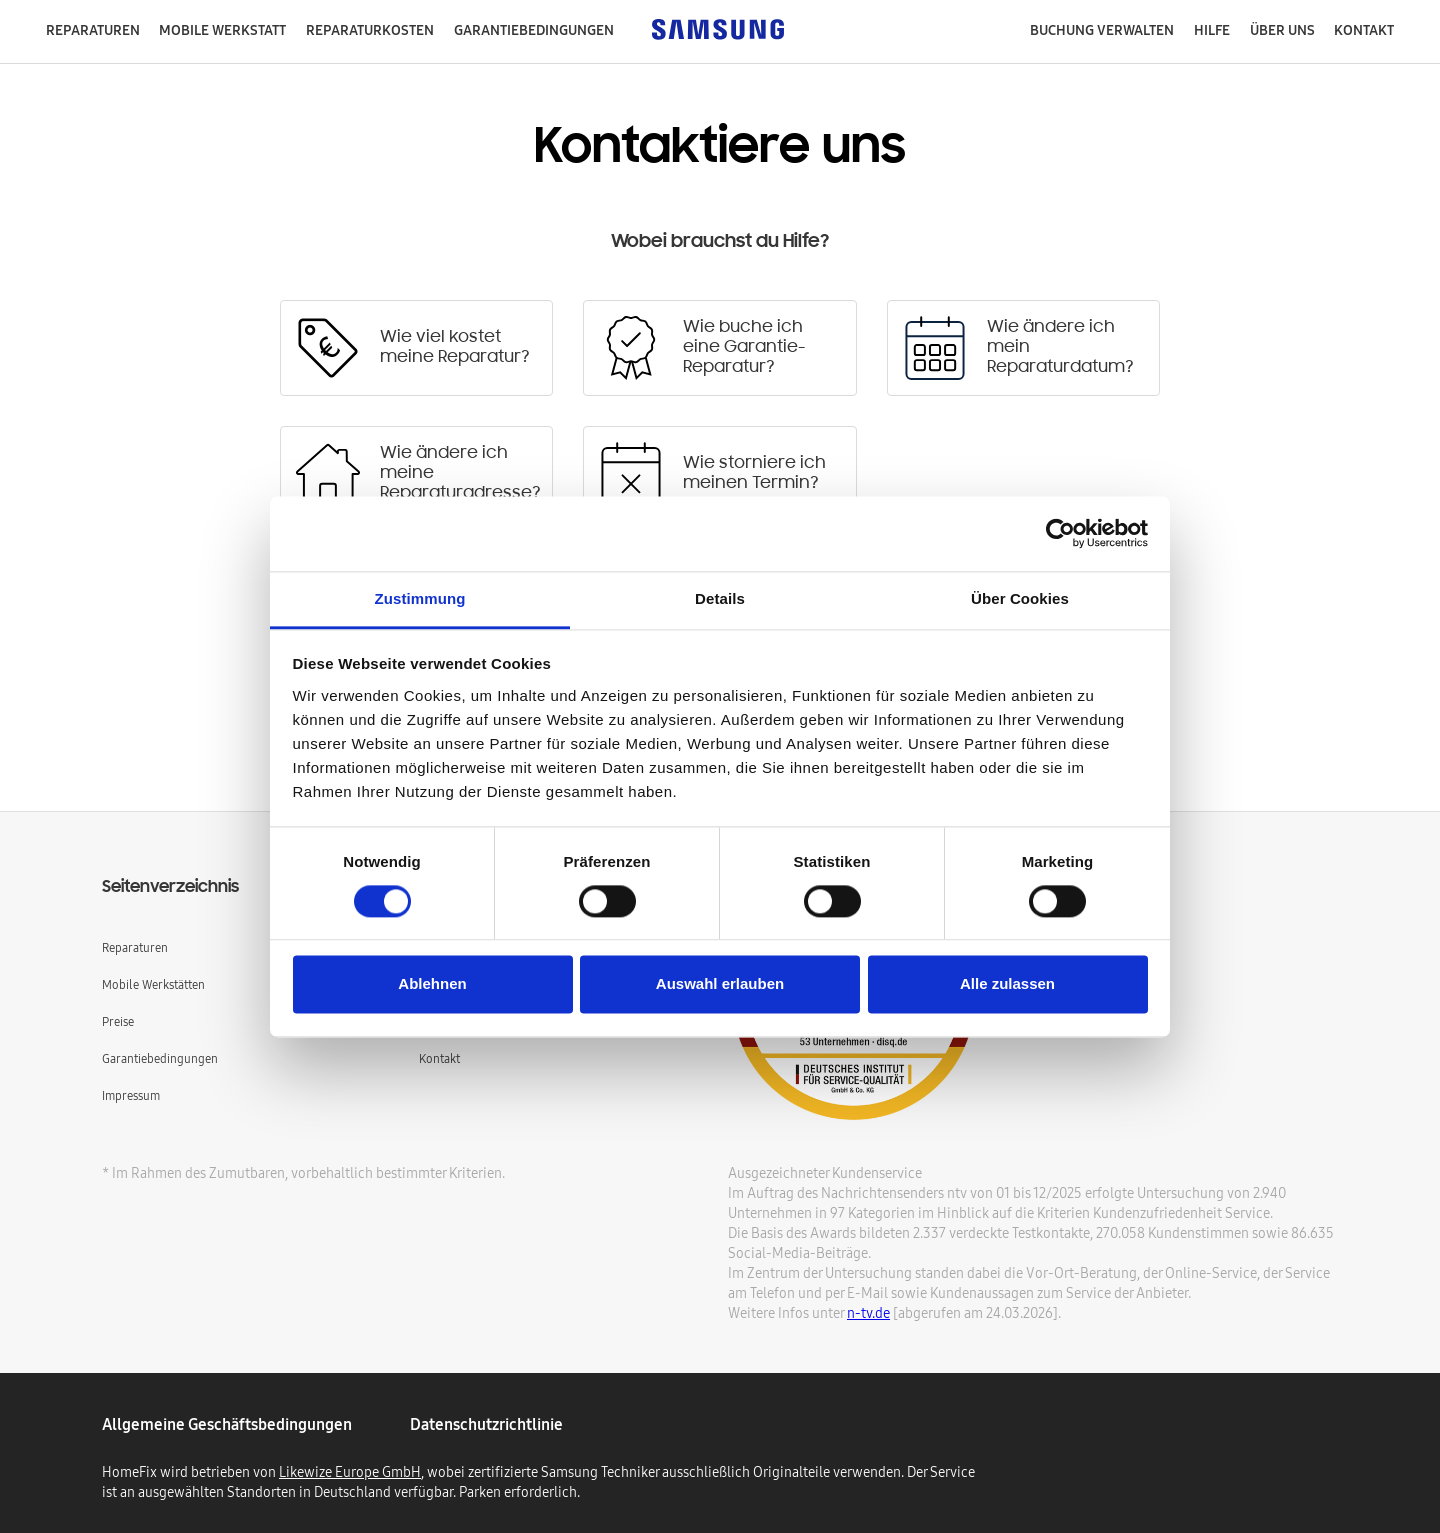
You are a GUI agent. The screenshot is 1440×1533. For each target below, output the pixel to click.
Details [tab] (720, 598)
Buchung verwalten (1102, 30)
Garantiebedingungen (160, 1058)
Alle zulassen (1007, 984)
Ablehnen (432, 984)
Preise (118, 1021)
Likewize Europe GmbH (350, 1472)
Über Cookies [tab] (1020, 598)
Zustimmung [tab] (420, 598)
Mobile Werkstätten (153, 984)
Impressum (131, 1095)
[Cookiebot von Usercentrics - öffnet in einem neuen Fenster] (1060, 533)
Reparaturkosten (370, 30)
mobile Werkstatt (222, 30)
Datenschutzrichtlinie (486, 1424)
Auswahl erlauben (720, 984)
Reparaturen (93, 30)
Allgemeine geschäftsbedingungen (227, 1424)
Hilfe (1212, 30)
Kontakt (1364, 30)
